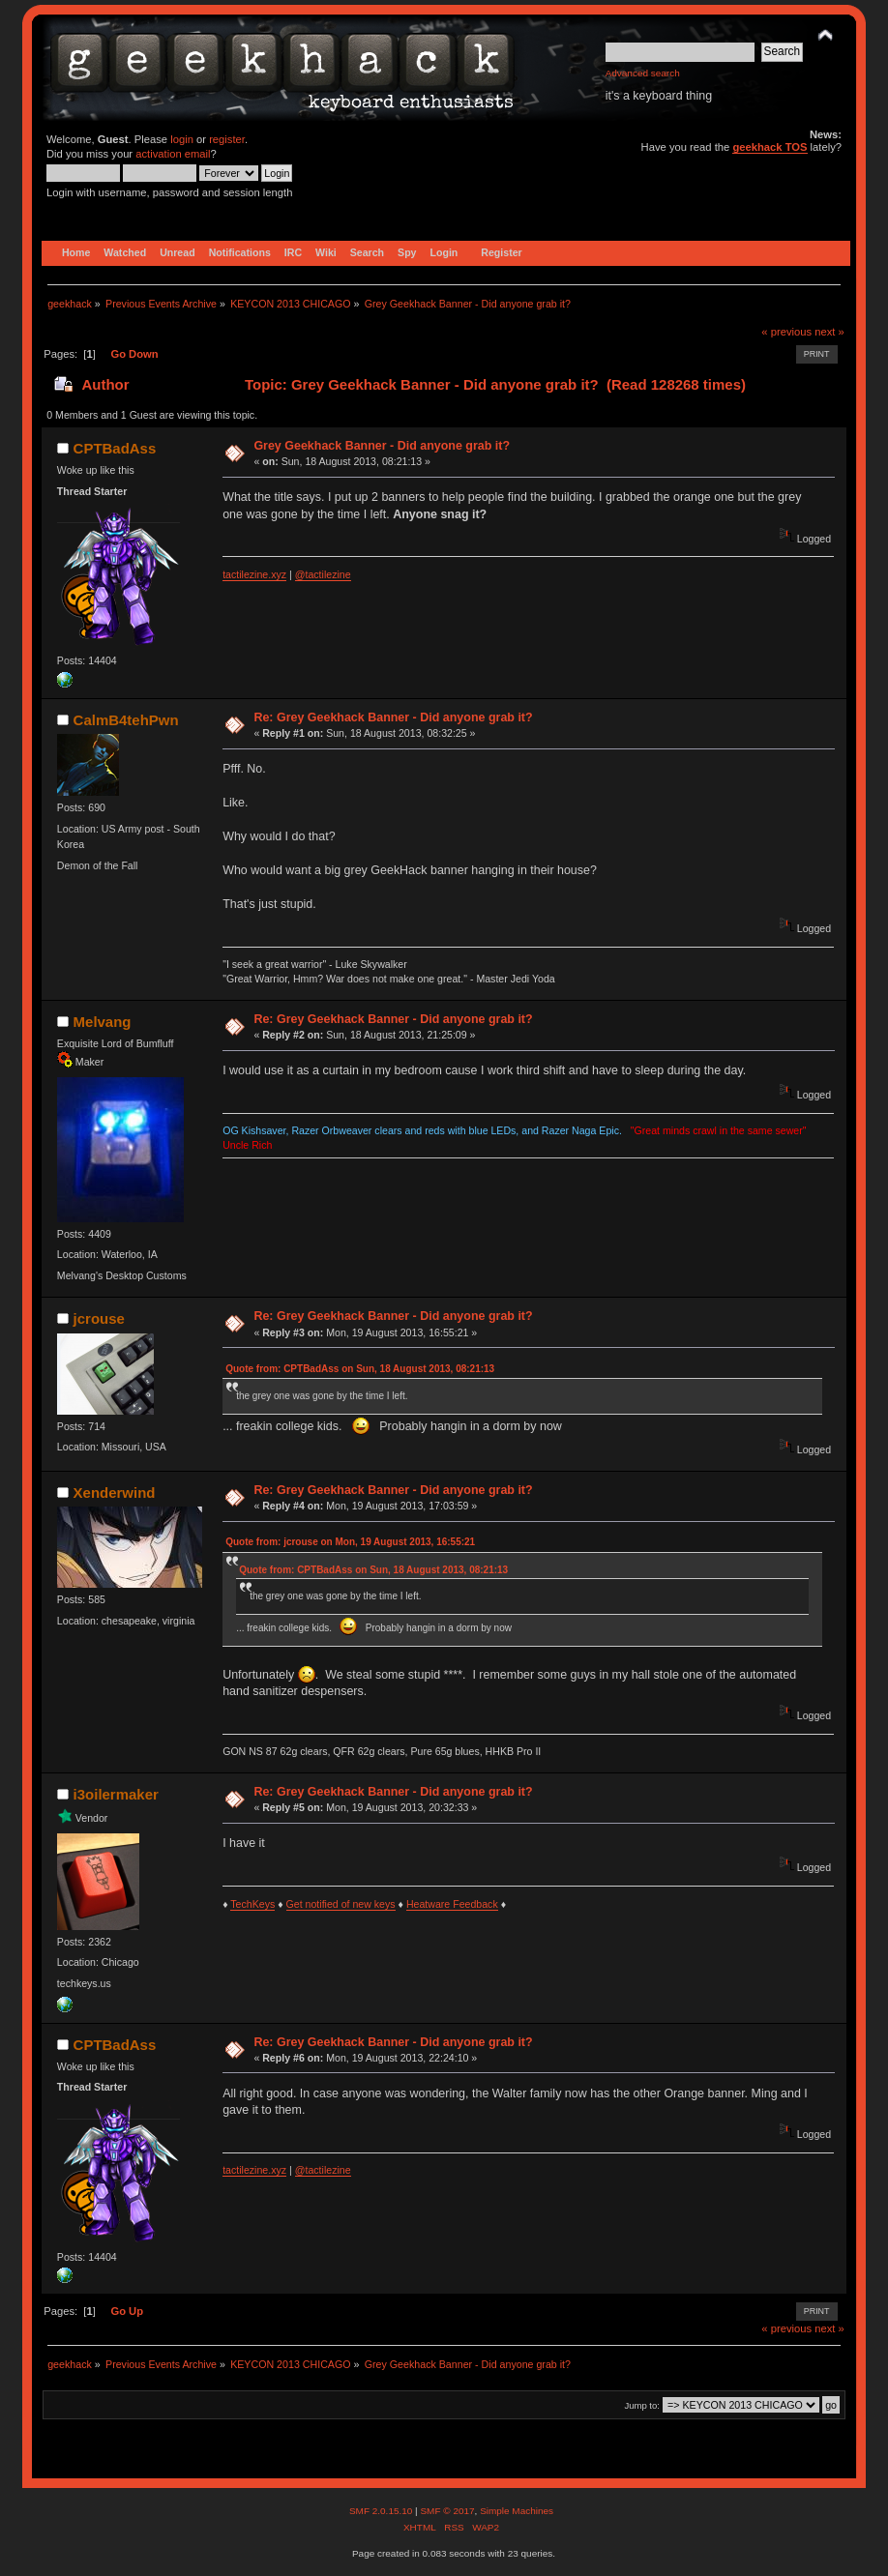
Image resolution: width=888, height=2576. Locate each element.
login (181, 139)
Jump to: (642, 2405)
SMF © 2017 (447, 2510)
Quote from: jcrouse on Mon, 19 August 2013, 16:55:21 (350, 1542)
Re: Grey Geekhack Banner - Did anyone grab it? (392, 717)
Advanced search (643, 73)
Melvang (103, 1021)
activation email (172, 154)
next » (829, 331)
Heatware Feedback (452, 1904)
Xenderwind (115, 1492)
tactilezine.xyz (254, 574)
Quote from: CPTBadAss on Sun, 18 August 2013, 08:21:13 (359, 1368)
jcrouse (99, 1318)
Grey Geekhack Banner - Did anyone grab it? (381, 446)
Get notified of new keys (341, 1904)
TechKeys (252, 1904)
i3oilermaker (116, 1794)
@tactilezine (323, 574)
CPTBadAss (115, 448)
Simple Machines (516, 2510)
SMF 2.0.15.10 (382, 2510)
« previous (786, 331)
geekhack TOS (769, 147)
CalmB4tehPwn (126, 720)
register (227, 139)
